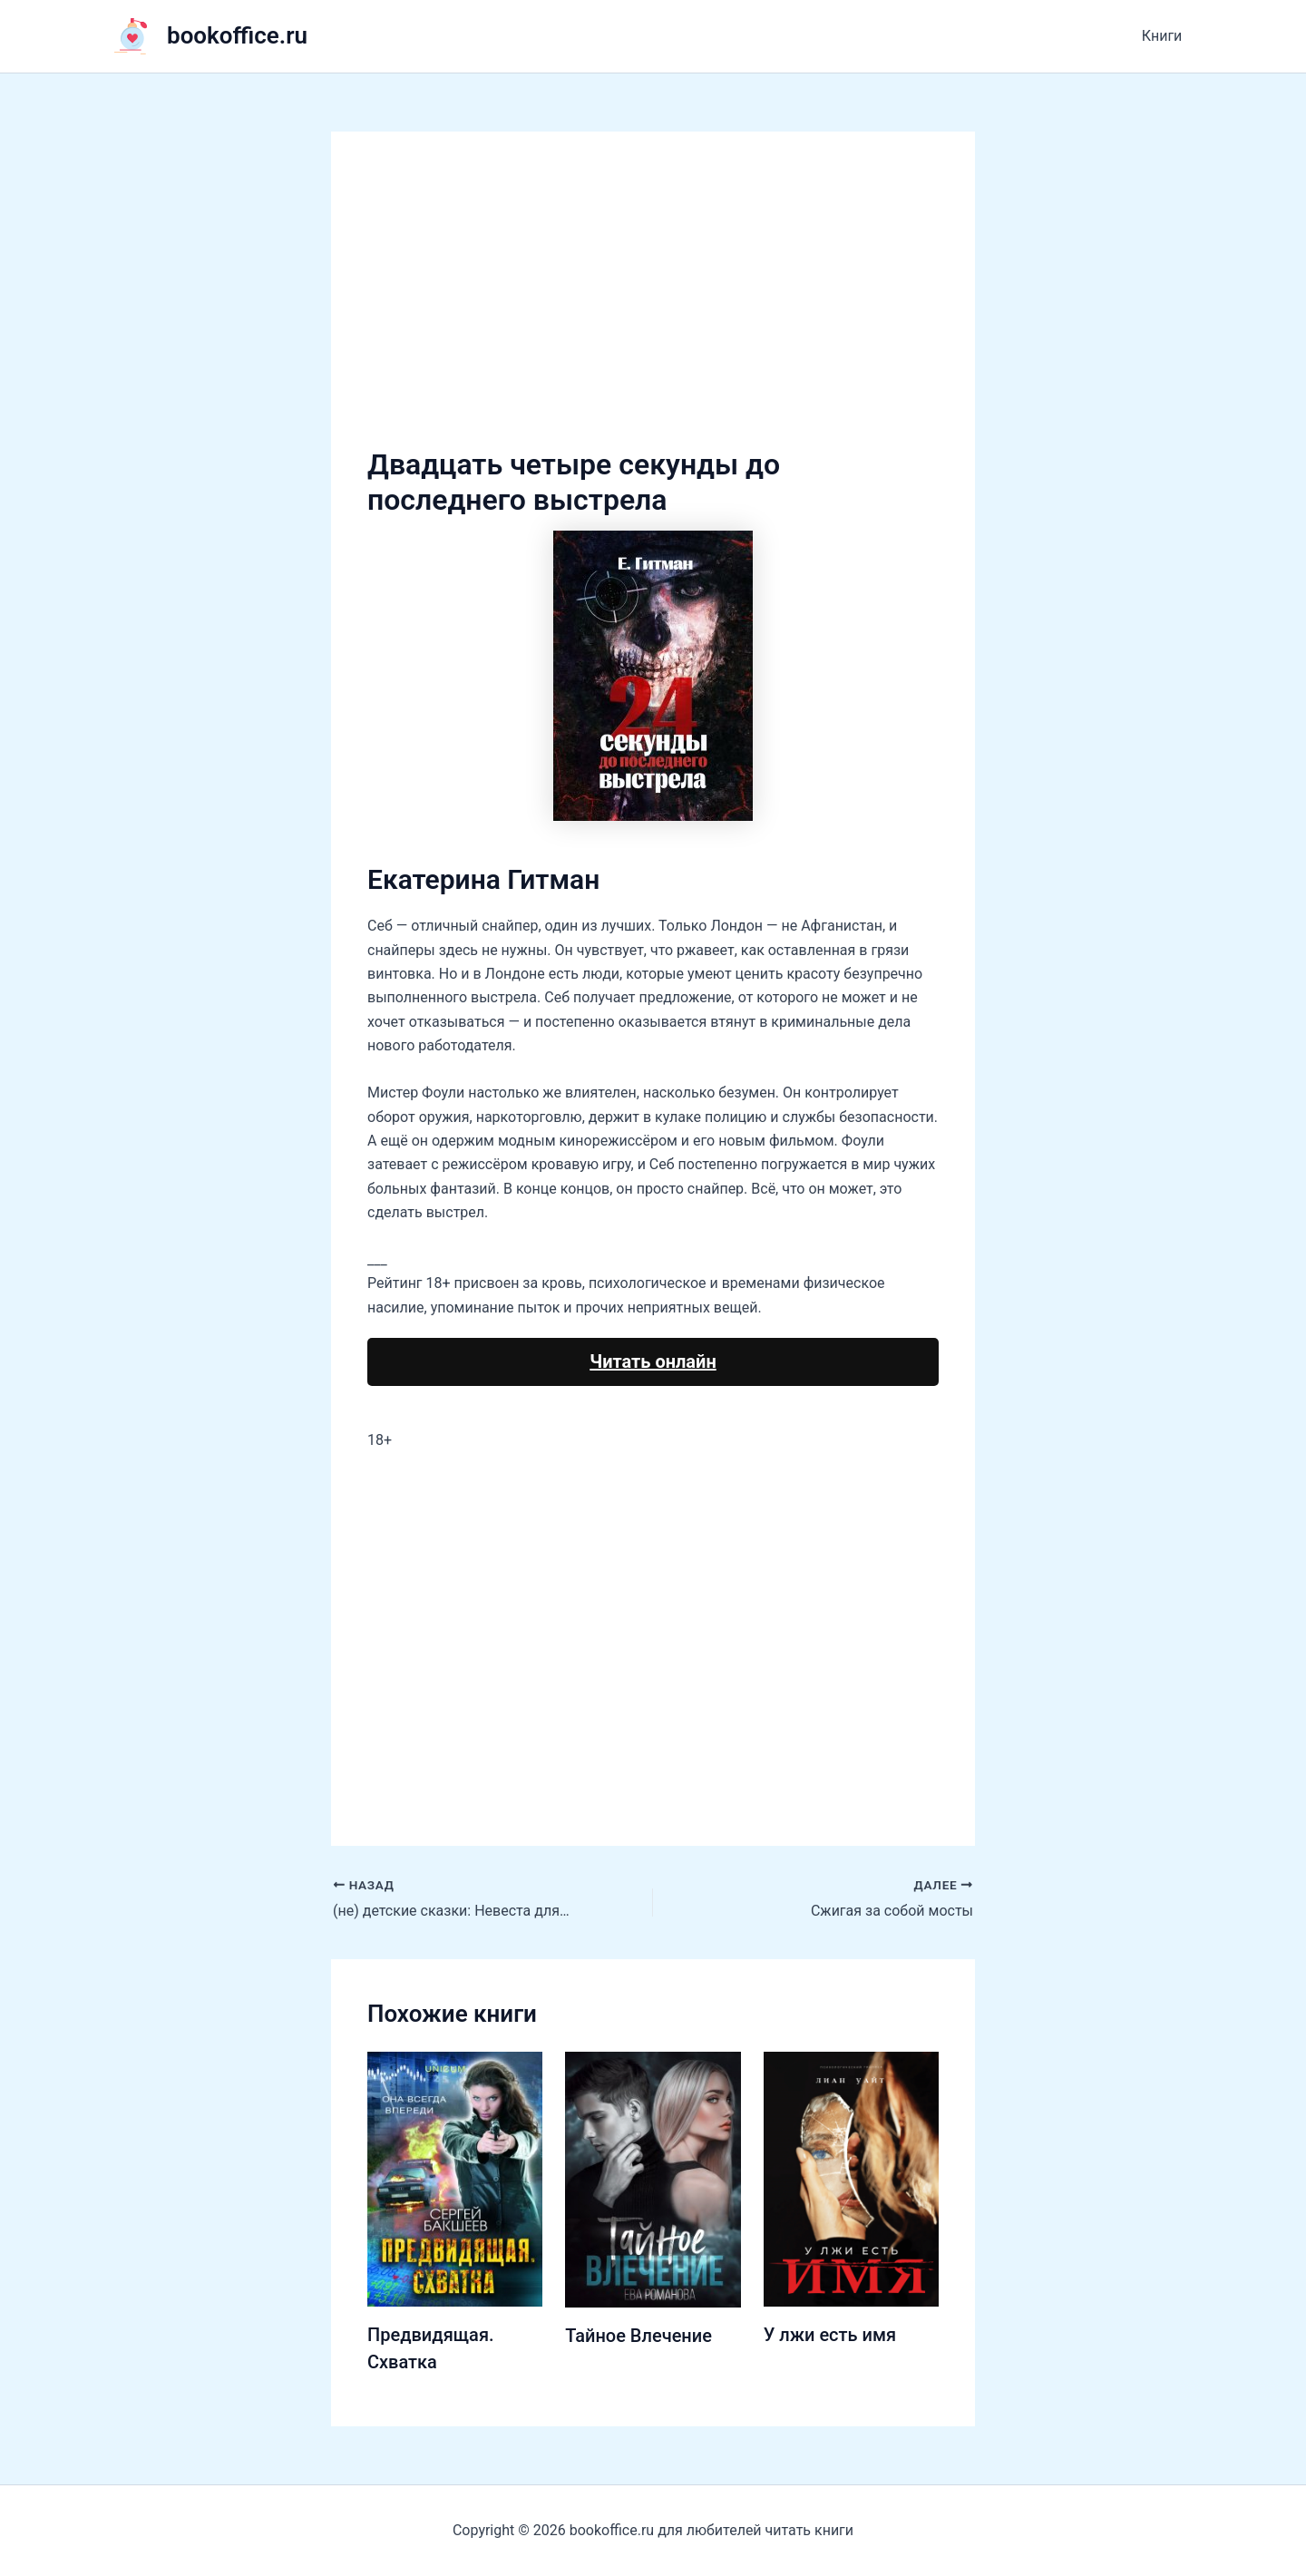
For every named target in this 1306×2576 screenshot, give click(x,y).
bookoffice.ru (237, 35)
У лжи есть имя (830, 2335)
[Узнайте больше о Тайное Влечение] (652, 2178)
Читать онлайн (653, 1361)
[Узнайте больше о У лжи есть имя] (851, 2178)
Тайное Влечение (638, 2336)
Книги (1162, 35)
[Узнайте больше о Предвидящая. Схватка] (454, 2178)
